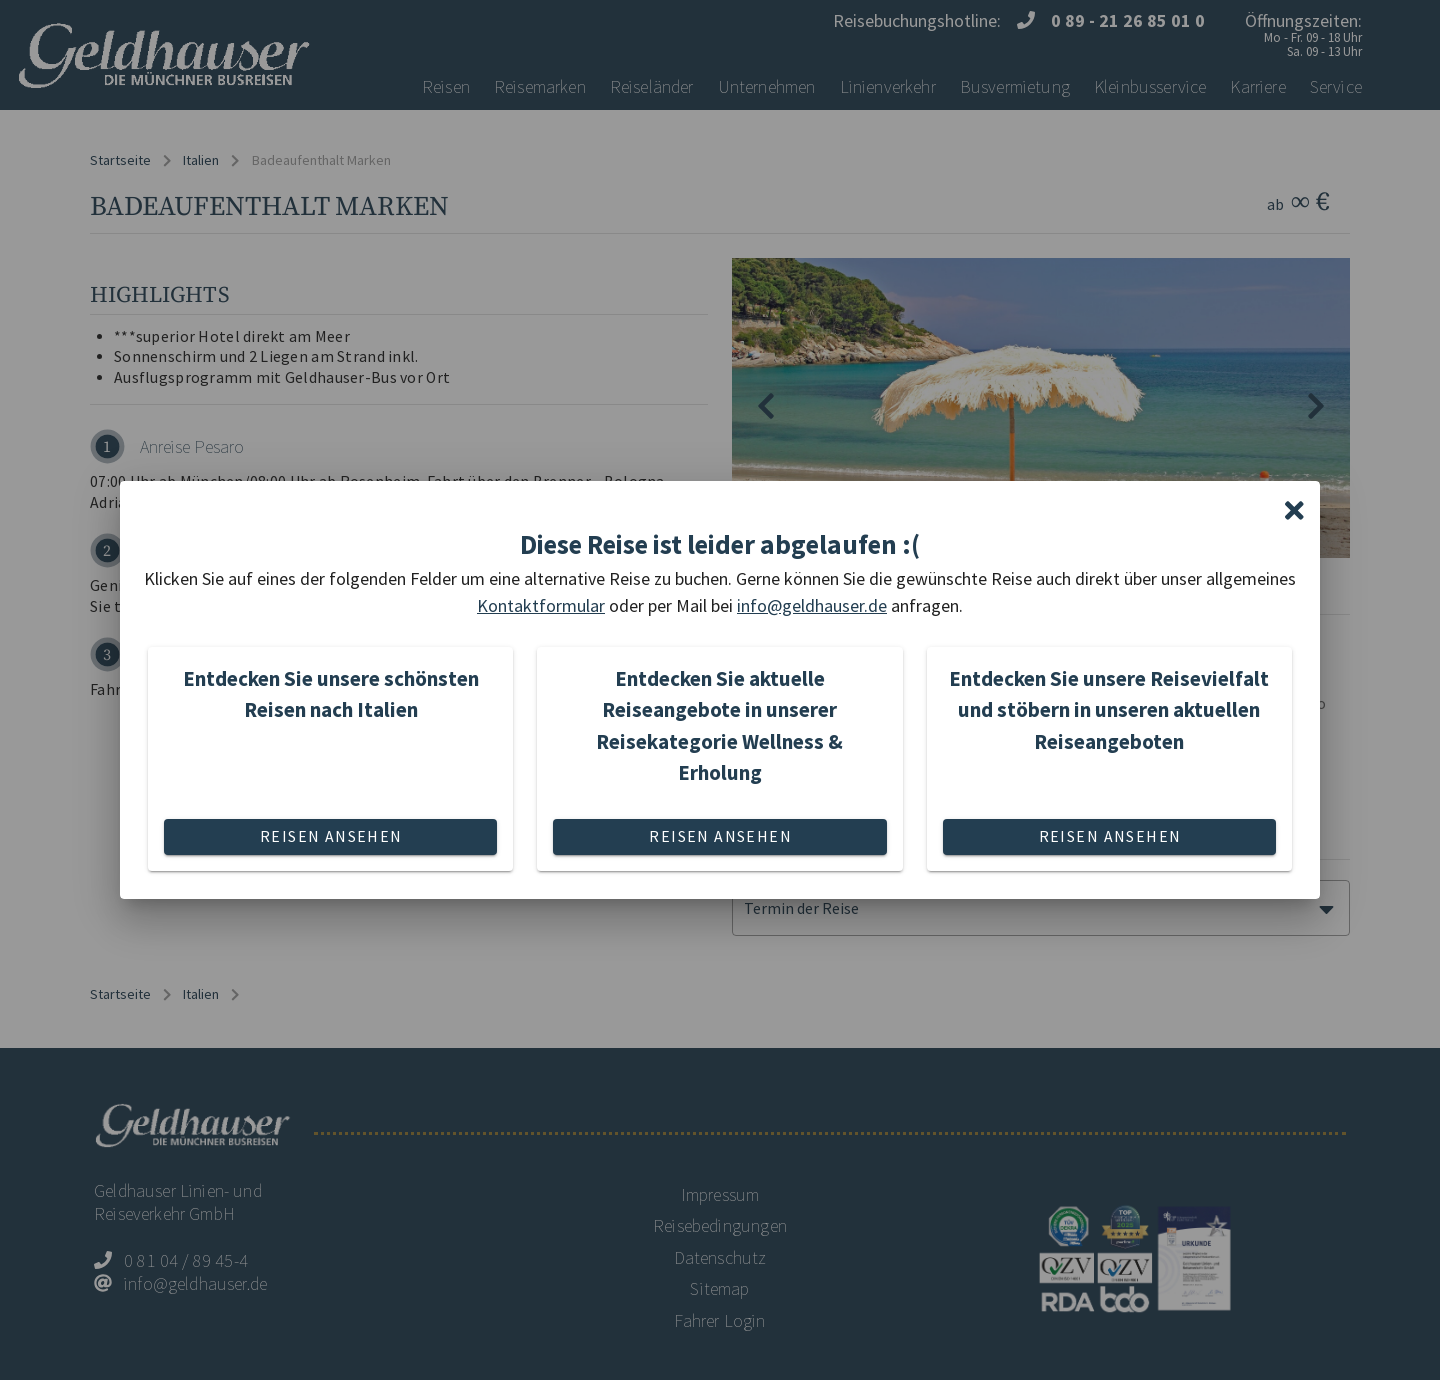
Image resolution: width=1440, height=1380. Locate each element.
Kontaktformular (541, 605)
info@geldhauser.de (812, 605)
